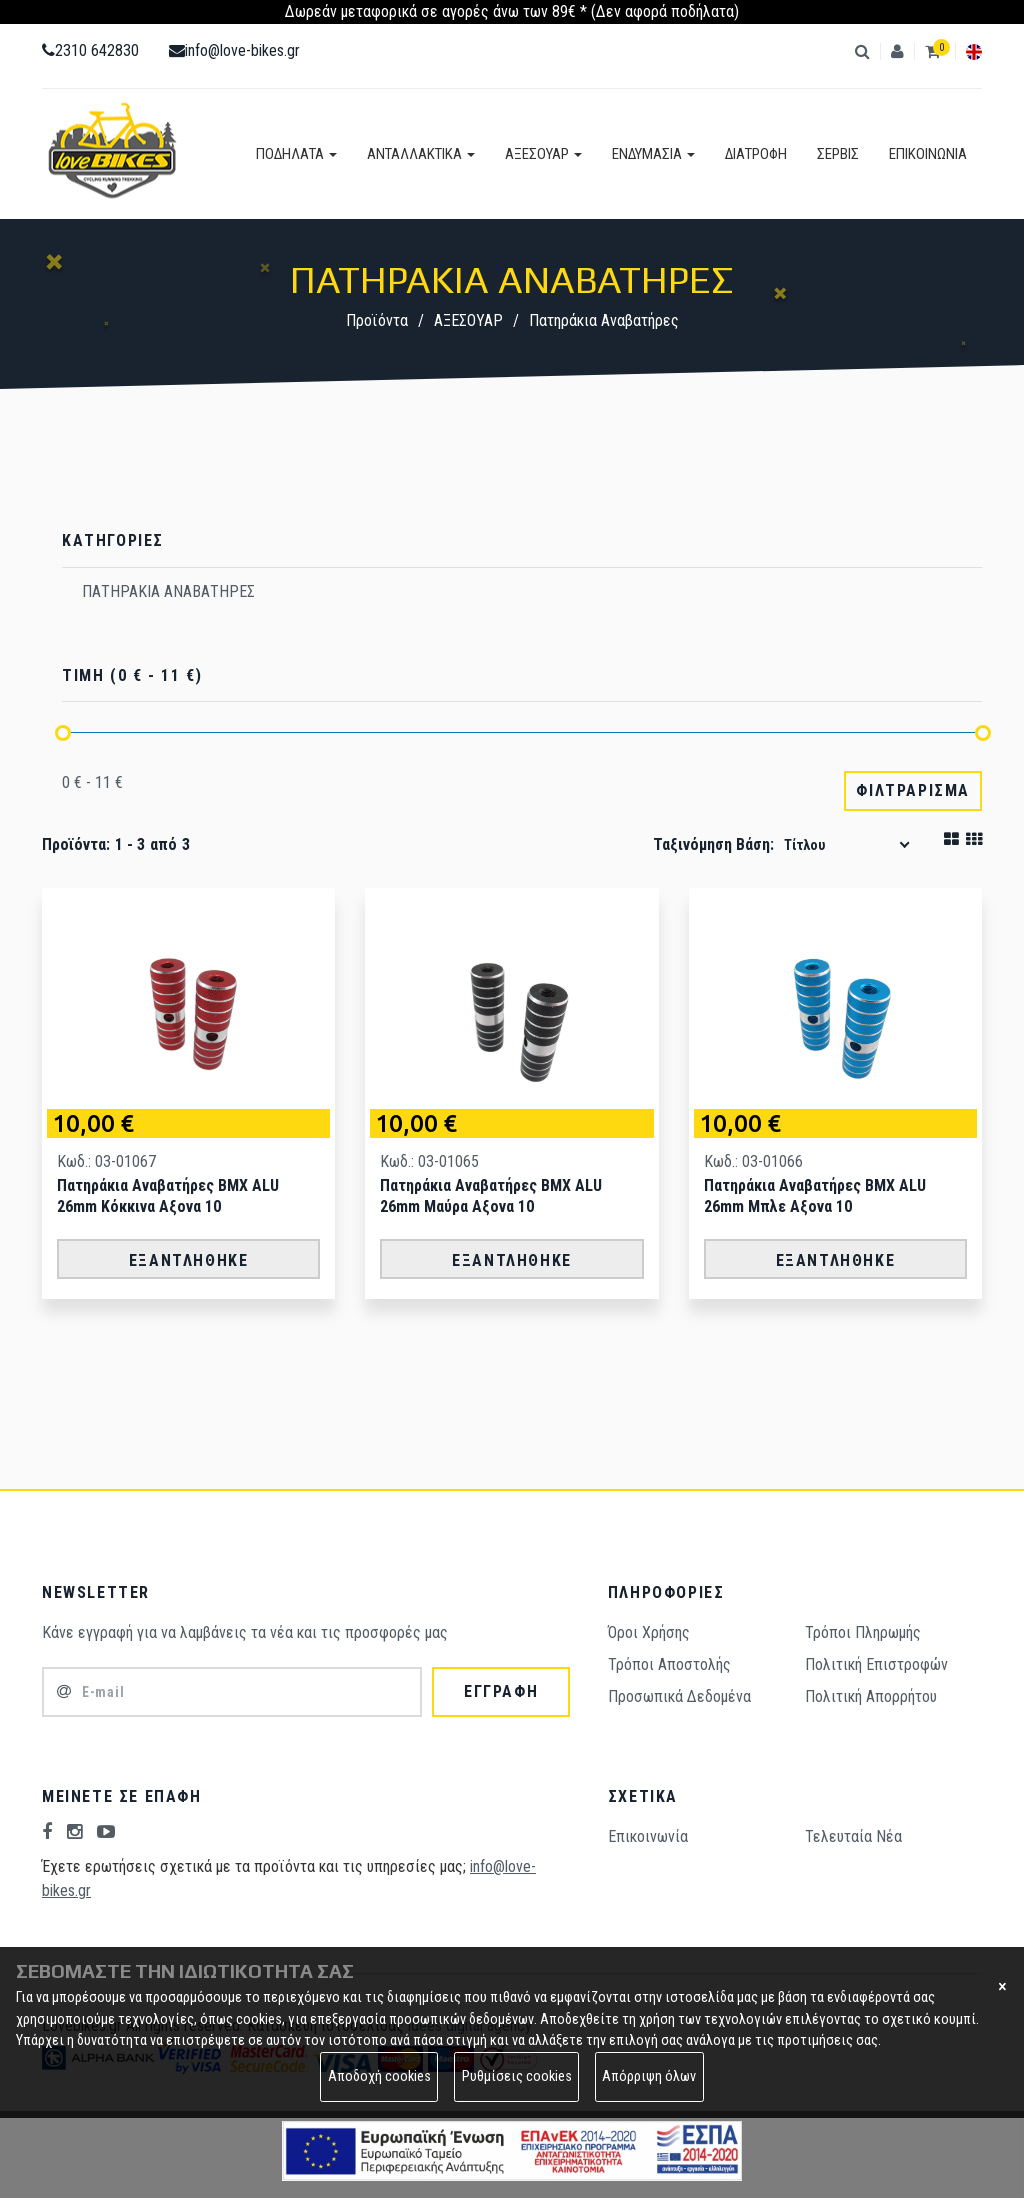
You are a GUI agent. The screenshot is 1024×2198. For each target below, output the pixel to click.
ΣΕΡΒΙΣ (838, 154)
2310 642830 (90, 50)
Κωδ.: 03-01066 (753, 1161)
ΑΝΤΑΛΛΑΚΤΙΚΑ (421, 154)
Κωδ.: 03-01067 (106, 1161)
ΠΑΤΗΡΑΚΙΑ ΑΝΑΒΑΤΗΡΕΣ (168, 591)
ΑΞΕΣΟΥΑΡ (543, 154)
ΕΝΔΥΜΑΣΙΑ (653, 154)
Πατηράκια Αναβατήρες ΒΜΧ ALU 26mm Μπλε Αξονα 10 (815, 1196)
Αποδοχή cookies (379, 2076)
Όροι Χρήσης (649, 1632)
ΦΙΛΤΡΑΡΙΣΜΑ (913, 790)
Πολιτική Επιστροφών (876, 1664)
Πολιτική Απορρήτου (871, 1696)
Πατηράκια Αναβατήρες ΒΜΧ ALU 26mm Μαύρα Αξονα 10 (491, 1196)
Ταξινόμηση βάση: (713, 844)
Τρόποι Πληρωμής (863, 1632)
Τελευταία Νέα (853, 1836)
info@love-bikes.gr (234, 50)
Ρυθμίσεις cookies (517, 2076)
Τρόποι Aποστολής (669, 1664)
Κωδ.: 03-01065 (429, 1161)
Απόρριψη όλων (649, 2076)
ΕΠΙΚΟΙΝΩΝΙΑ (928, 154)
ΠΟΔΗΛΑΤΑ (296, 154)
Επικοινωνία (648, 1836)
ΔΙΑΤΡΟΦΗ (756, 154)
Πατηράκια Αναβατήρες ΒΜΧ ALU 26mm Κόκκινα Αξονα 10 (168, 1196)
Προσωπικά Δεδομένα (679, 1696)
